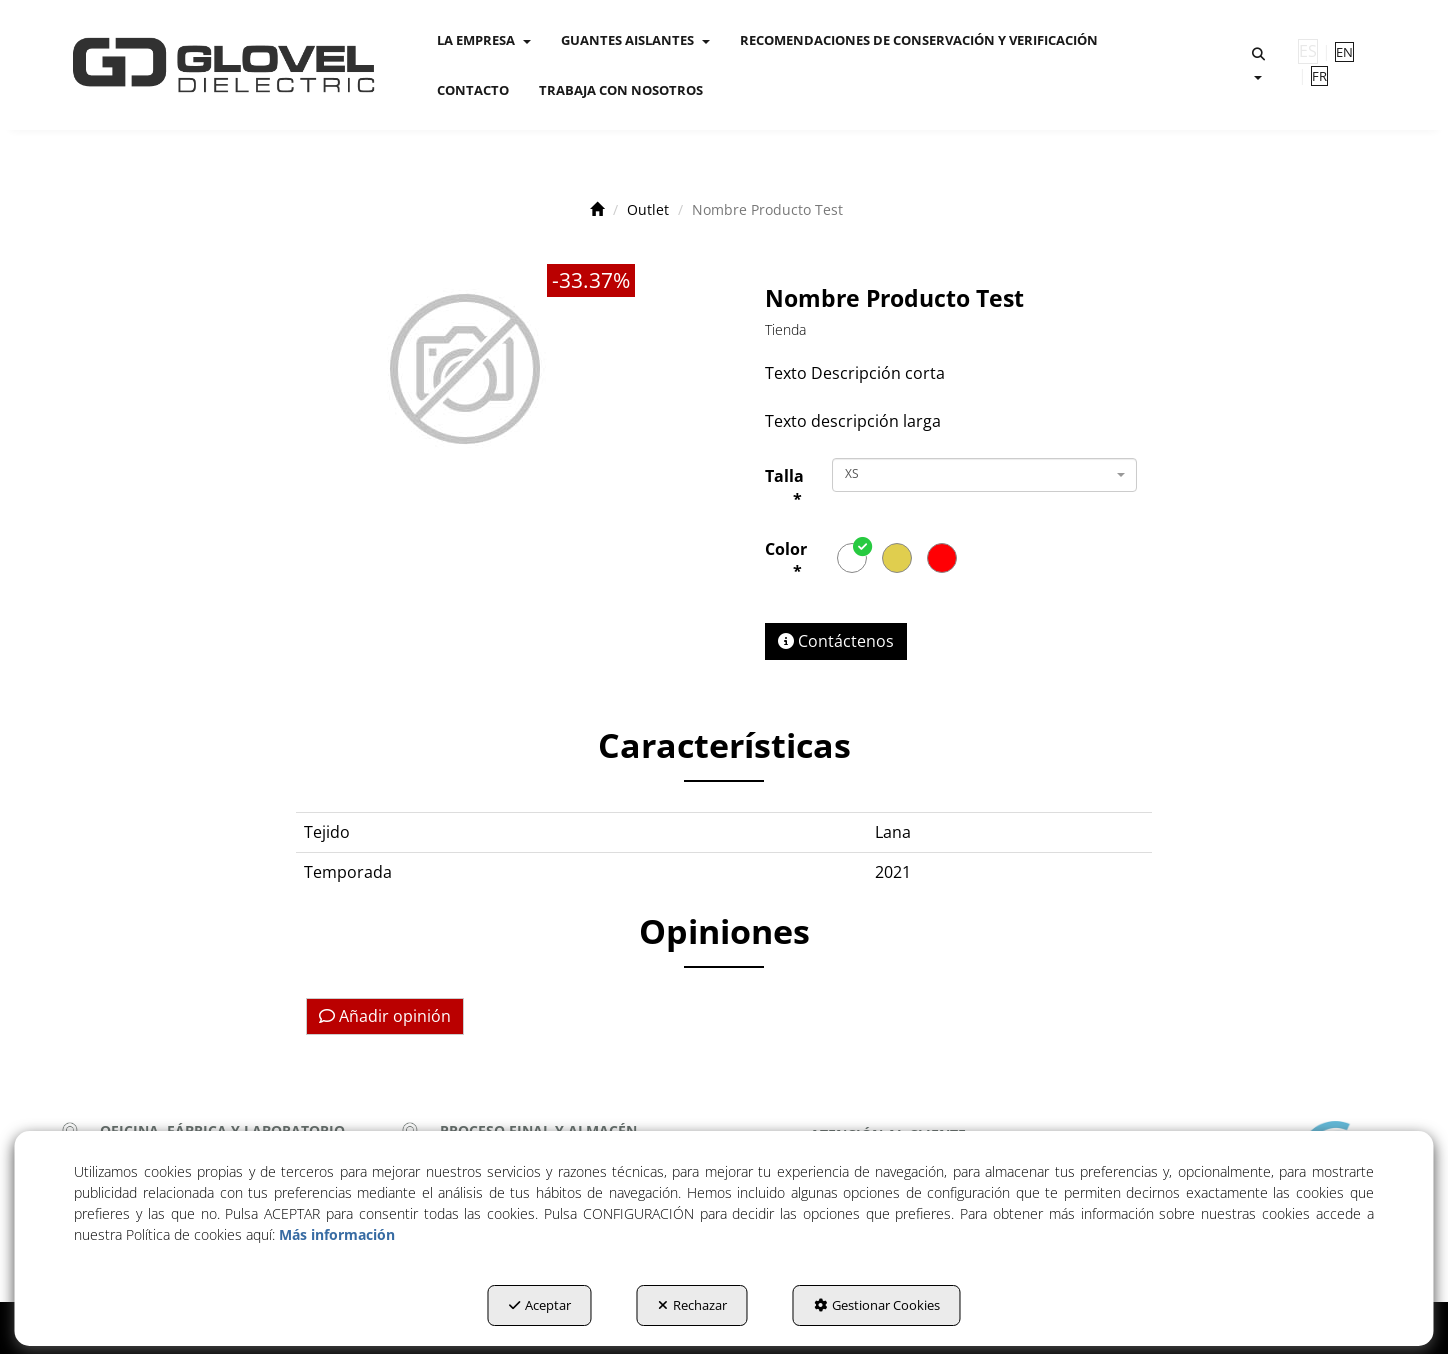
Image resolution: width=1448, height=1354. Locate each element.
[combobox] (984, 475)
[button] (223, 65)
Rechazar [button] (692, 1305)
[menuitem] (484, 40)
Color (786, 560)
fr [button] (1319, 76)
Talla (783, 487)
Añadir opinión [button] (385, 1016)
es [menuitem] (1308, 51)
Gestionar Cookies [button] (877, 1305)
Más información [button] (337, 1234)
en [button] (1344, 52)
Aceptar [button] (540, 1305)
